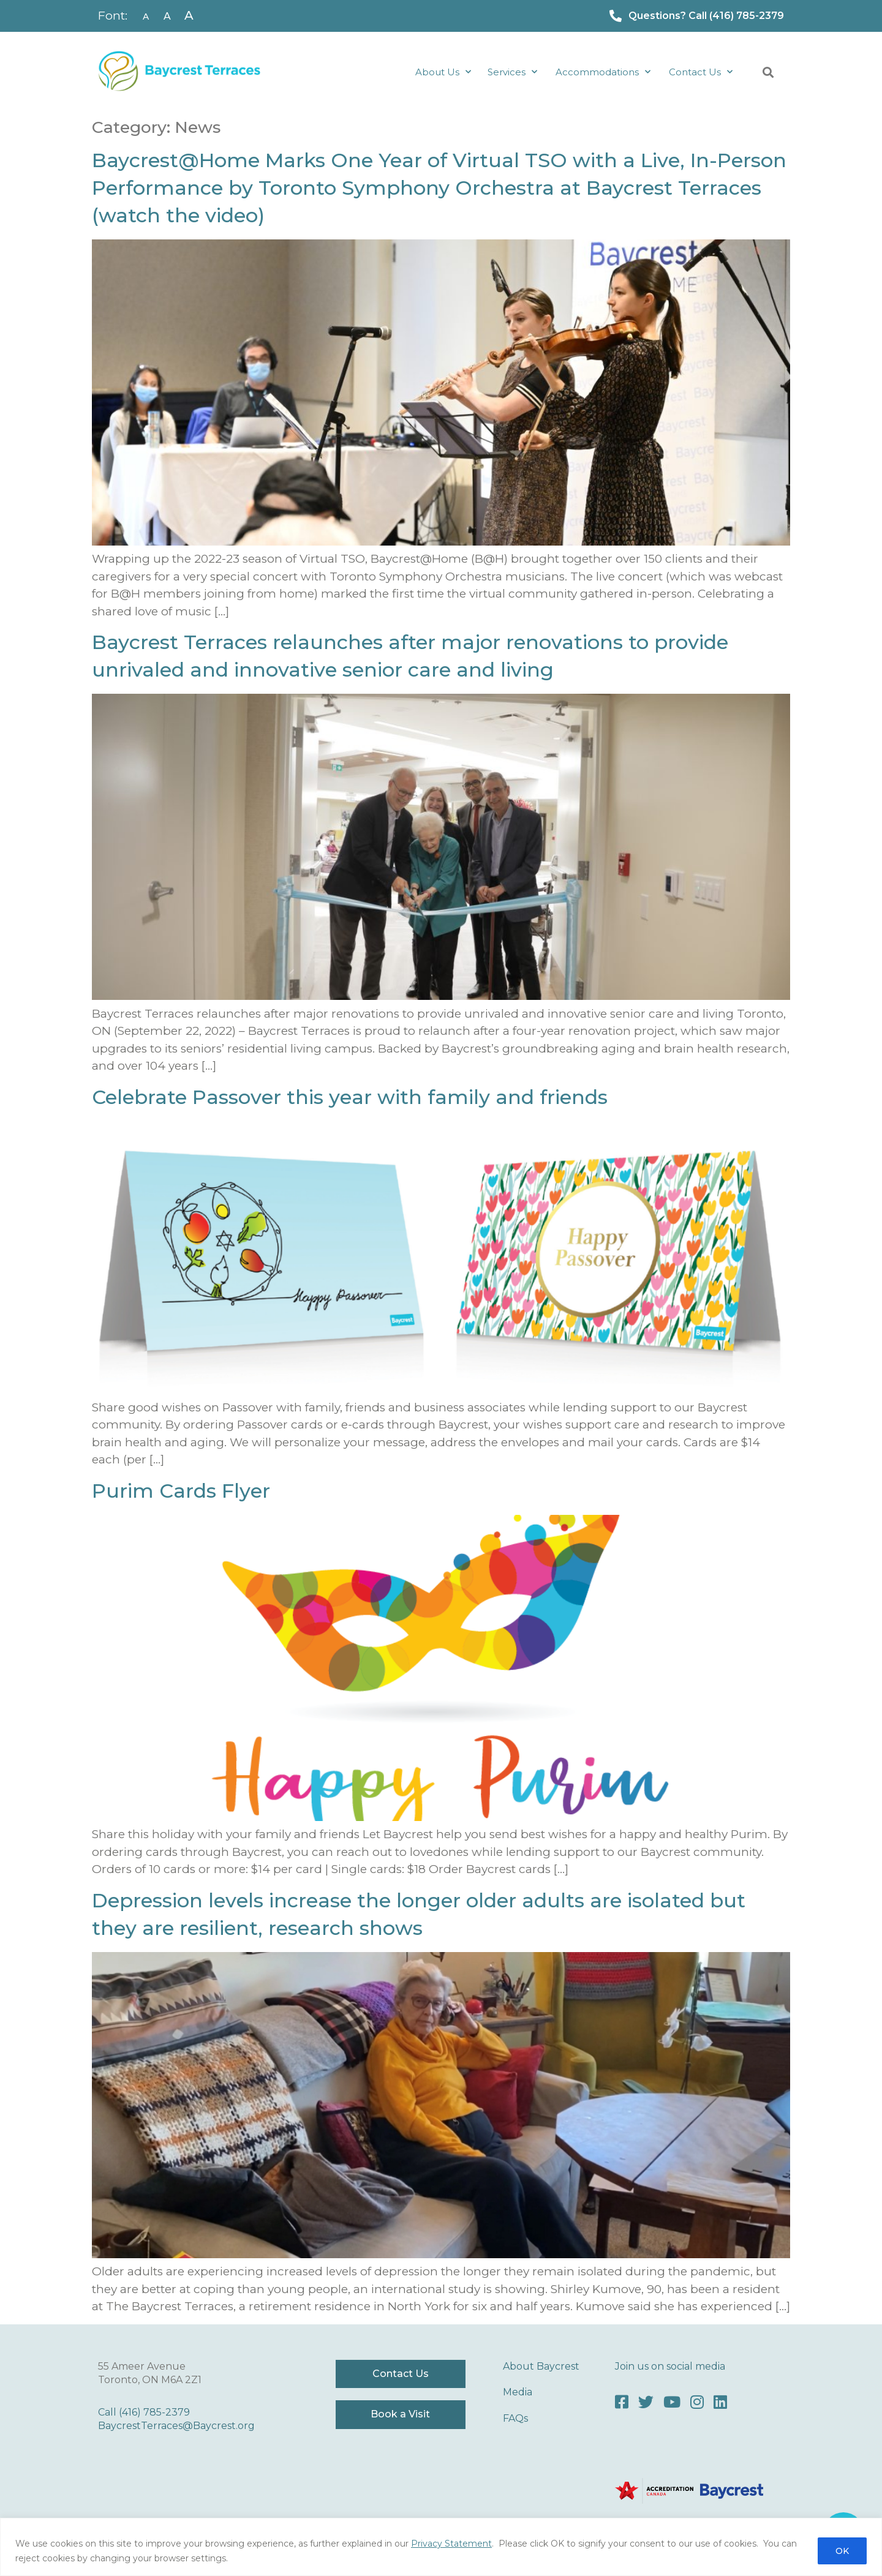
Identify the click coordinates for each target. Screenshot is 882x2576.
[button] (768, 72)
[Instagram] (697, 2402)
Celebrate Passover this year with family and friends (350, 1097)
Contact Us (701, 71)
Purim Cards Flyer (181, 1491)
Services (512, 71)
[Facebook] (621, 2402)
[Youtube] (671, 2402)
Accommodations (603, 71)
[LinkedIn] (720, 2402)
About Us (443, 71)
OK (842, 2550)
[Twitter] (646, 2402)
